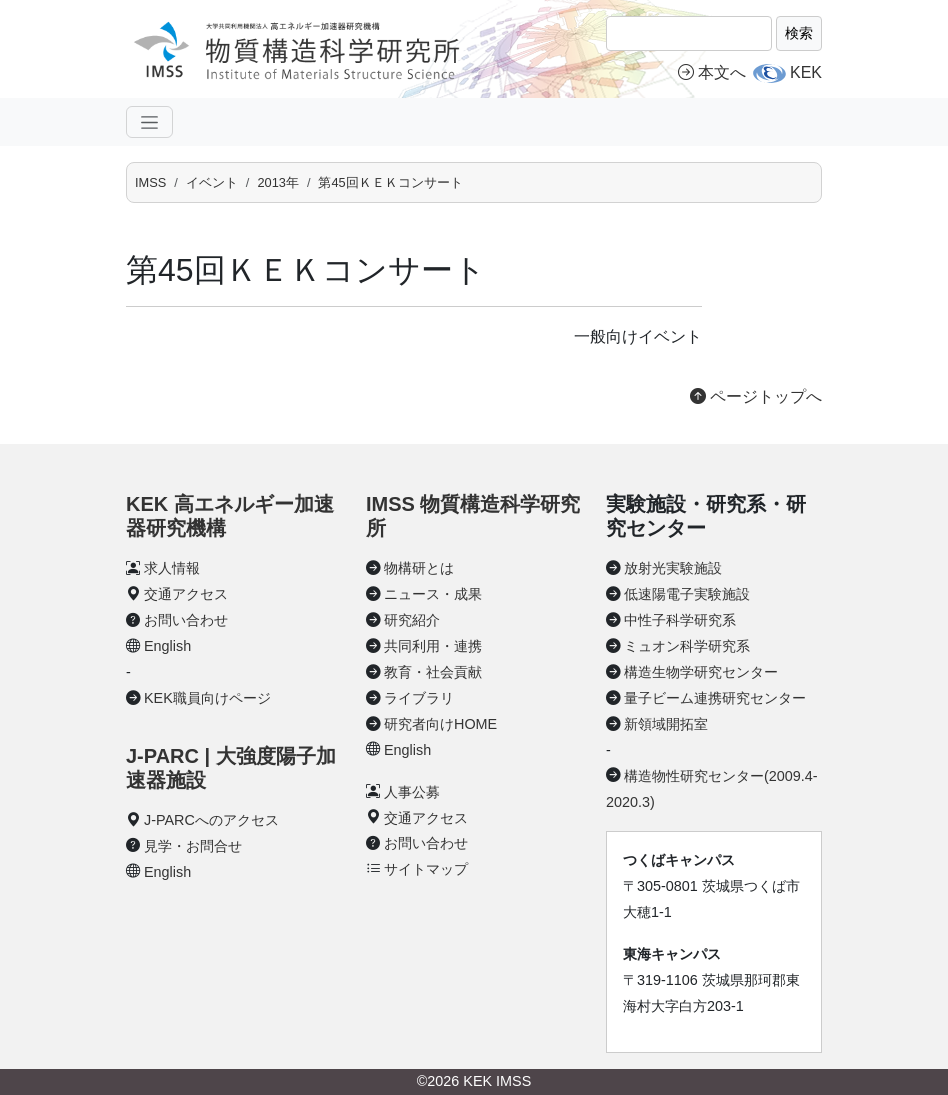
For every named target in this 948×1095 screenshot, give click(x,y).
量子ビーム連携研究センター (715, 698)
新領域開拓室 (666, 724)
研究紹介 (412, 620)
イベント (212, 182)
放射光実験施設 (673, 568)
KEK (806, 72)
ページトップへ (756, 396)
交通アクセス (186, 594)
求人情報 (172, 568)
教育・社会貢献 (433, 672)
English (167, 646)
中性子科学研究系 (680, 620)
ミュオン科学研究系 (687, 646)
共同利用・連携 (433, 646)
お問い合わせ (186, 620)
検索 (799, 33)
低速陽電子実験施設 (687, 594)
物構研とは (419, 568)
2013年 (277, 182)
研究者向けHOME (440, 724)
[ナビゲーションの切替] (149, 122)
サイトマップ (426, 869)
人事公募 (412, 792)
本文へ (712, 72)
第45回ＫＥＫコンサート (390, 182)
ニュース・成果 (433, 594)
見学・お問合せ (193, 846)
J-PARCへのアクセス (211, 820)
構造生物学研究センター (701, 672)
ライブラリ (419, 698)
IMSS (150, 182)
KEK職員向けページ (207, 698)
